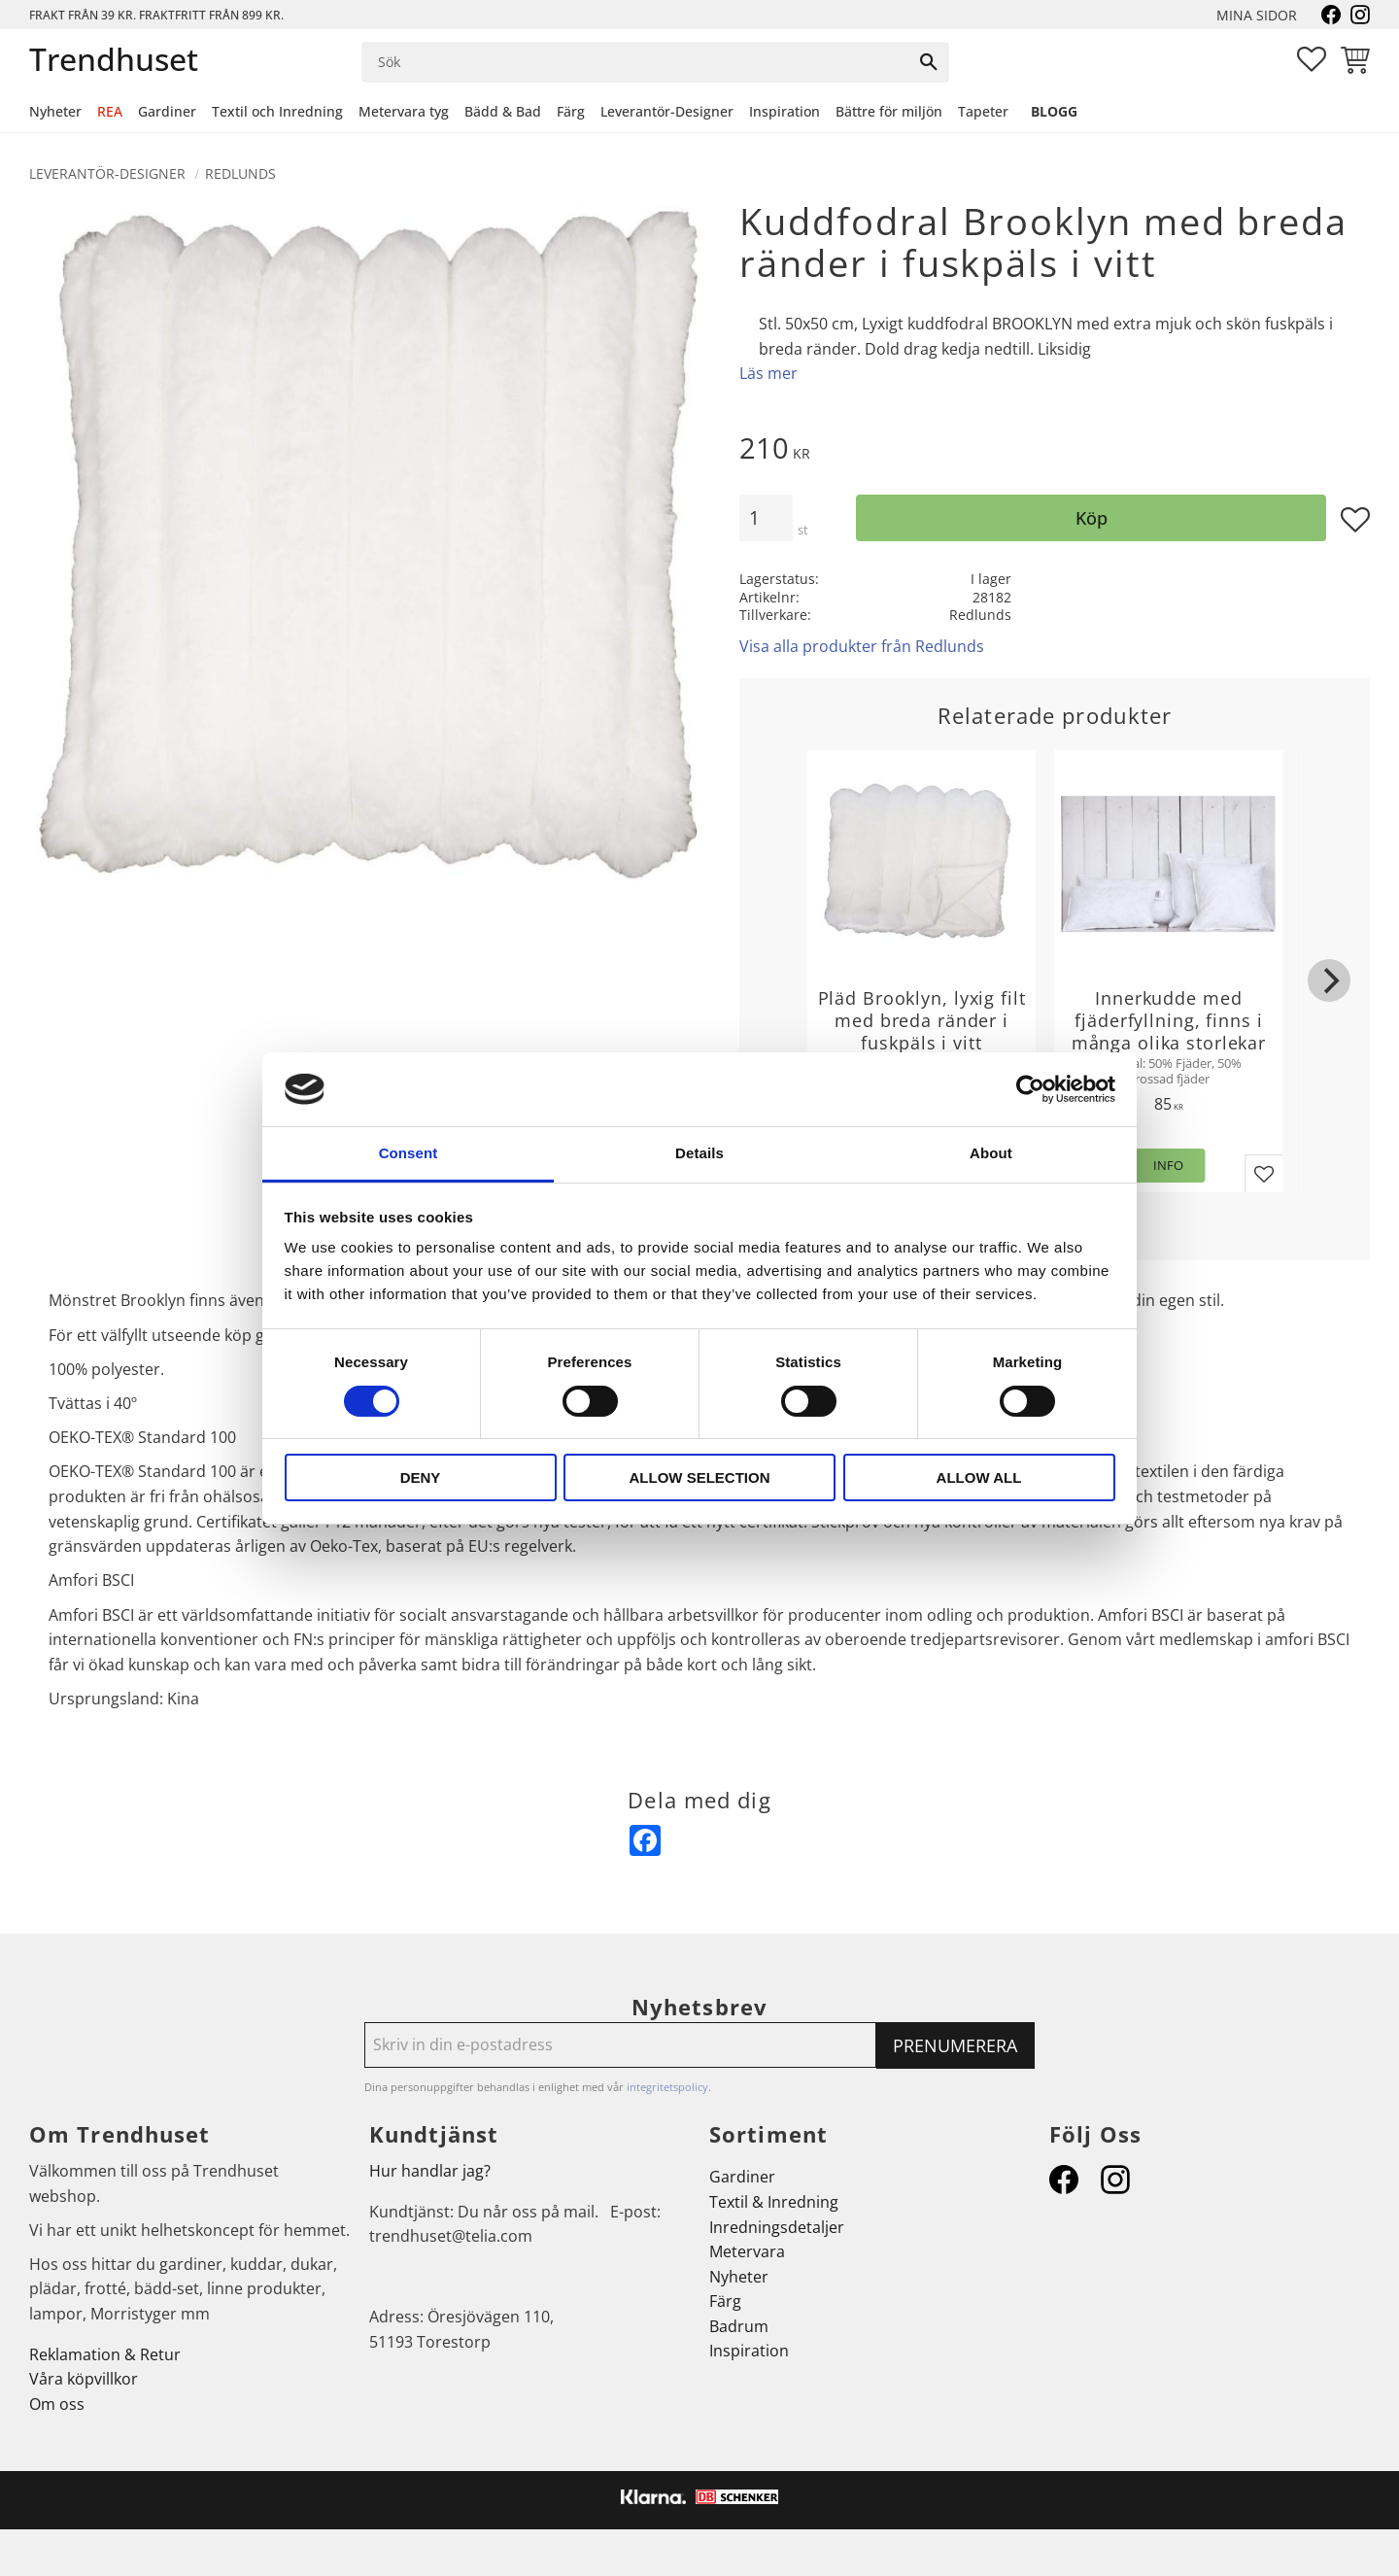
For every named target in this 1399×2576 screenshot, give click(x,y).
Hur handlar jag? (430, 2170)
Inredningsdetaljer (776, 2227)
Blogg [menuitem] (1054, 111)
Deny (420, 1477)
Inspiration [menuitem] (784, 111)
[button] (1311, 59)
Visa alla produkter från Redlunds (861, 646)
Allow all (979, 1477)
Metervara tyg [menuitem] (403, 111)
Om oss (57, 2404)
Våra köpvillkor (83, 2378)
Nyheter (738, 2276)
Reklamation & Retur (105, 2354)
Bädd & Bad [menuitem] (502, 111)
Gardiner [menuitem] (167, 111)
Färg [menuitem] (571, 111)
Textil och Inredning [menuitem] (277, 111)
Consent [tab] (408, 1153)
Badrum (738, 2326)
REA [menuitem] (109, 111)
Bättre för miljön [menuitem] (889, 111)
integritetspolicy (667, 2086)
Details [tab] (699, 1153)
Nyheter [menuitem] (55, 111)
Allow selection (700, 1477)
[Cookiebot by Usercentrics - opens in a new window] (1030, 1089)
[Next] (1329, 980)
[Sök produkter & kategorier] (635, 62)
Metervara (747, 2251)
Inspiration (749, 2350)
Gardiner (742, 2176)
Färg (725, 2301)
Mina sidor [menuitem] (1256, 15)
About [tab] (991, 1153)
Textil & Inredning (773, 2202)
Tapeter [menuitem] (983, 111)
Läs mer (768, 373)
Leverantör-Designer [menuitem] (667, 111)
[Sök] (928, 62)
